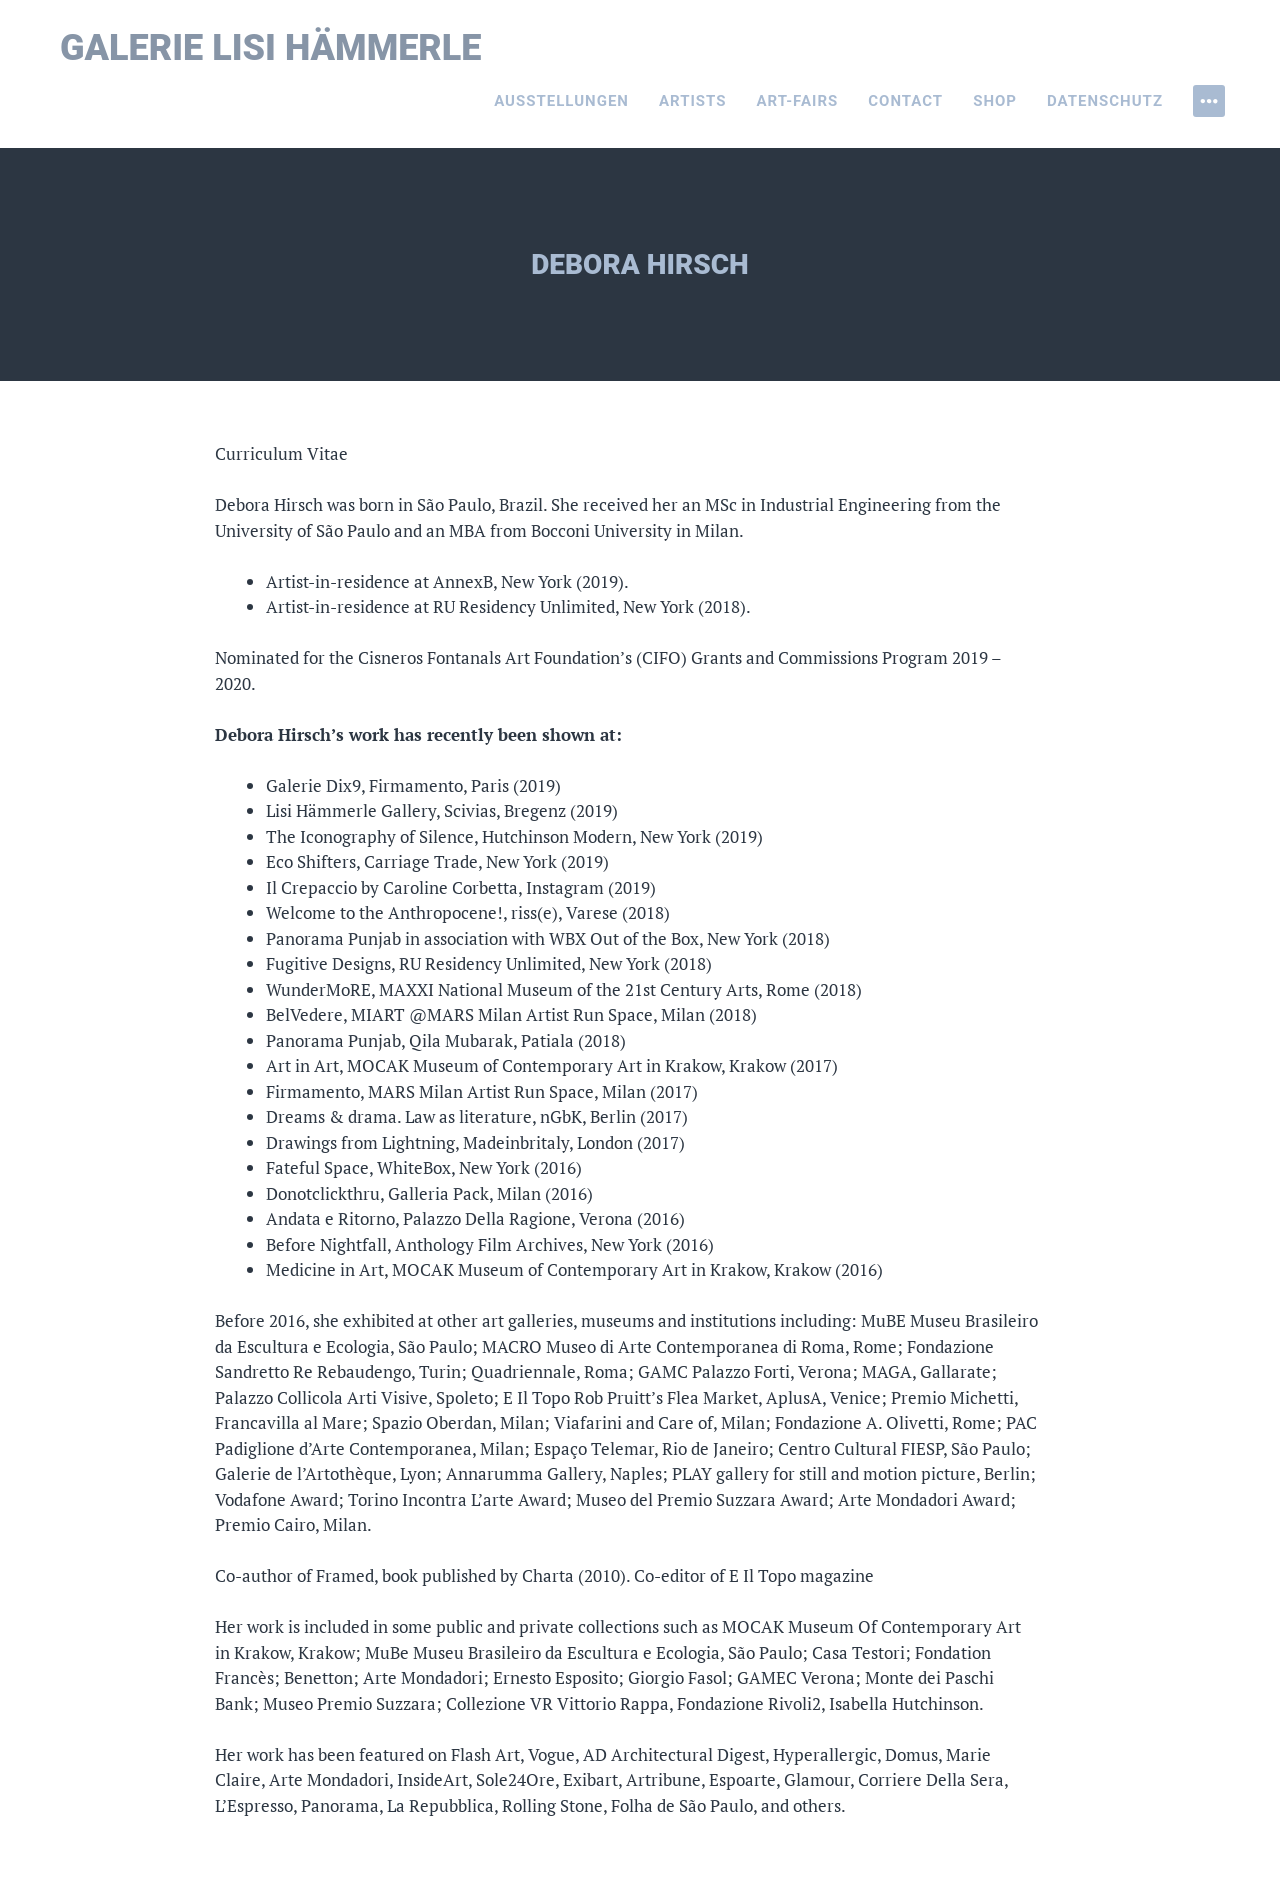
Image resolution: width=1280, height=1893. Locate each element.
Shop (995, 101)
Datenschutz (1105, 101)
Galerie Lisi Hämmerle (271, 48)
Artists (693, 101)
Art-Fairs (798, 101)
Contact (905, 101)
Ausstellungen (561, 101)
